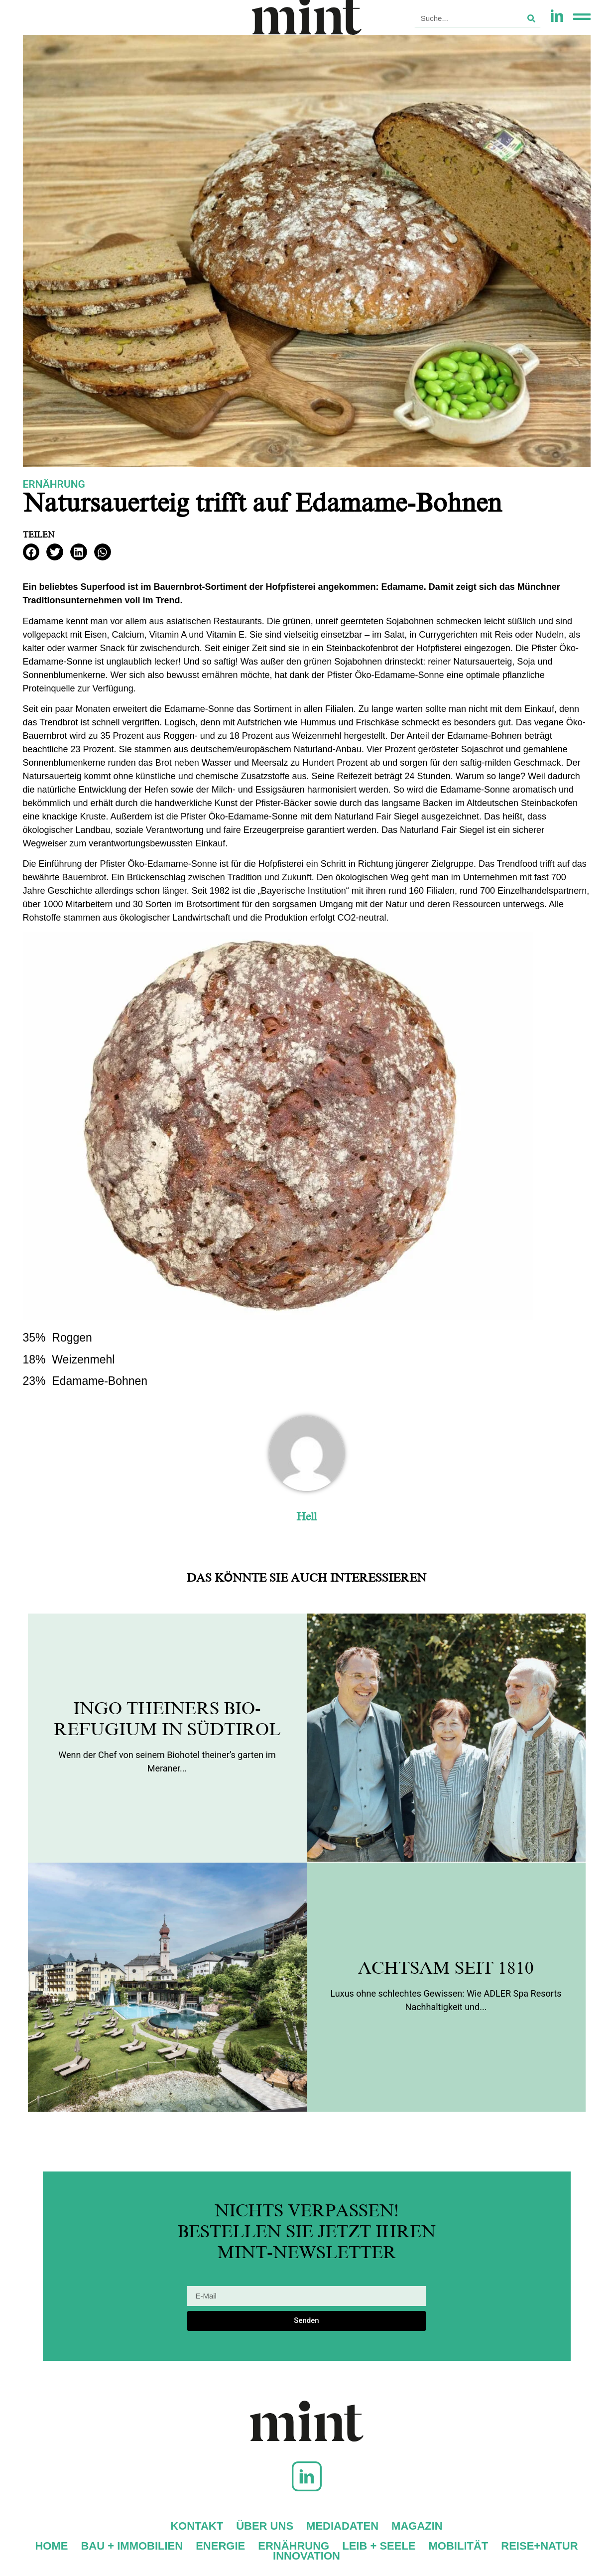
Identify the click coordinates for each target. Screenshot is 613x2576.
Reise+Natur (539, 2546)
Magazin (417, 2526)
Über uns (264, 2526)
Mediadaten (342, 2526)
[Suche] (531, 18)
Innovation (306, 2556)
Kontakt (196, 2526)
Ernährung (54, 484)
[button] (31, 551)
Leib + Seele (378, 2546)
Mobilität (459, 2546)
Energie (220, 2546)
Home (51, 2546)
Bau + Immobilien (132, 2546)
